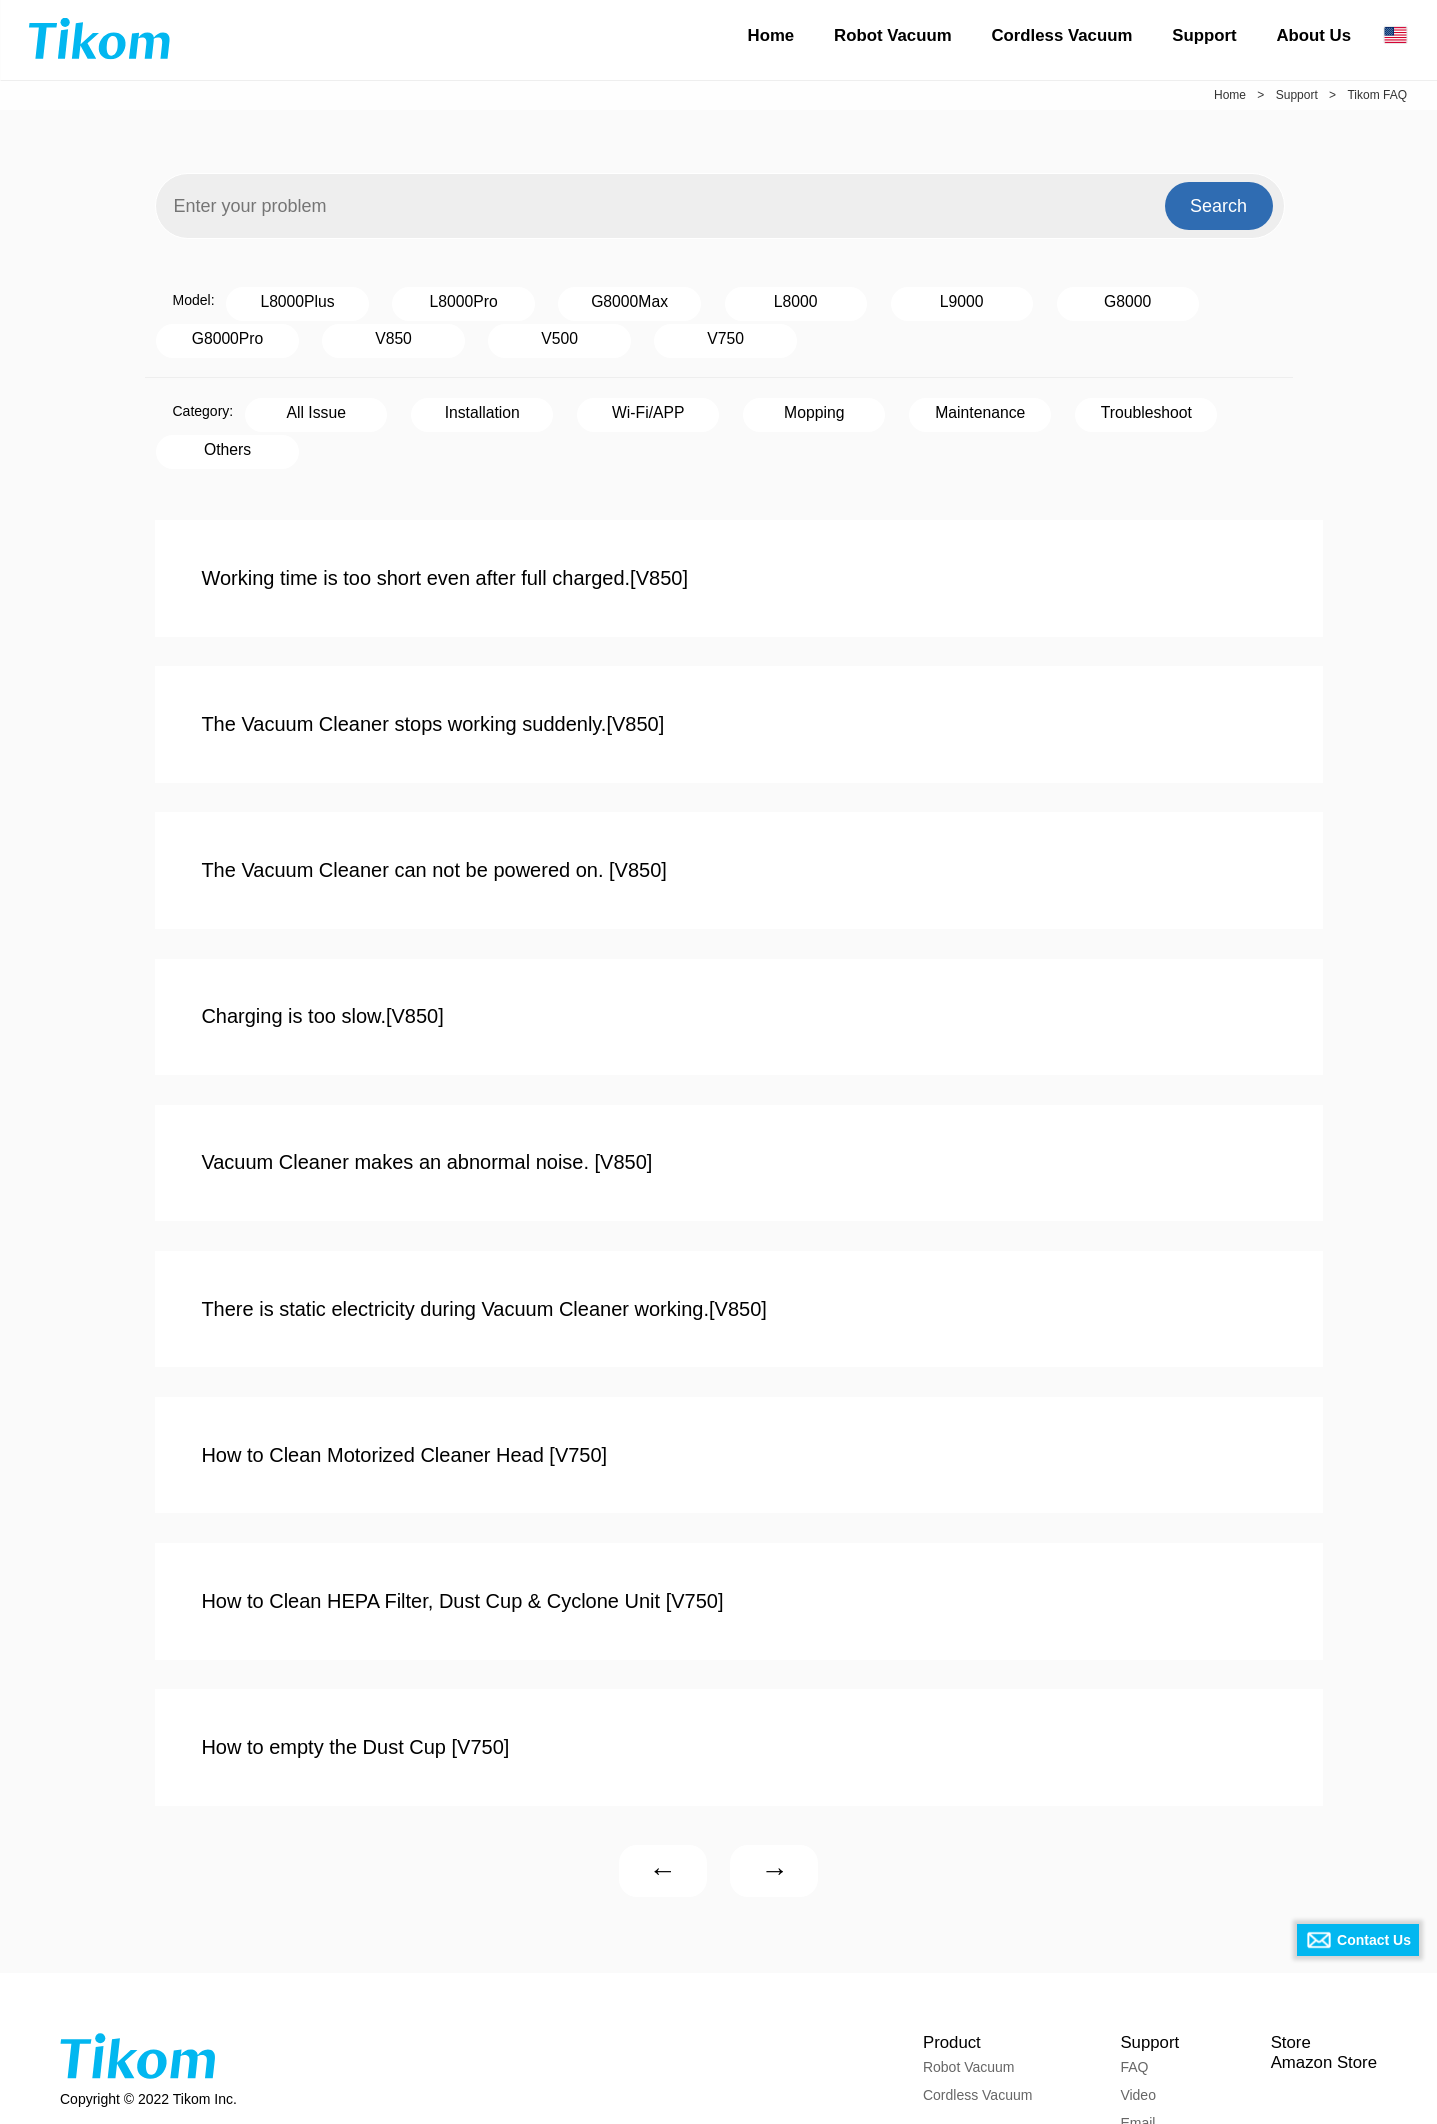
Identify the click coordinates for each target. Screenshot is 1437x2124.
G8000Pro (1072, 299)
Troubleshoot (959, 404)
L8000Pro (412, 299)
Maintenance (827, 404)
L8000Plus (281, 299)
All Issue (299, 404)
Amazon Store (1320, 1961)
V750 (342, 333)
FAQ (1126, 1966)
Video (1130, 1994)
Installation (431, 404)
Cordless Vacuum (1061, 35)
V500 (210, 333)
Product (945, 1933)
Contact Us (1374, 1940)
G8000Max (544, 299)
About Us (1313, 35)
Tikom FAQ (1377, 95)
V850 (1204, 299)
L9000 (808, 299)
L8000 (676, 299)
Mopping (695, 404)
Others (1091, 404)
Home (771, 35)
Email (1129, 2022)
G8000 (941, 299)
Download (1143, 2050)
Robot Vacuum (892, 35)
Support (1204, 35)
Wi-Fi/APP (563, 404)
